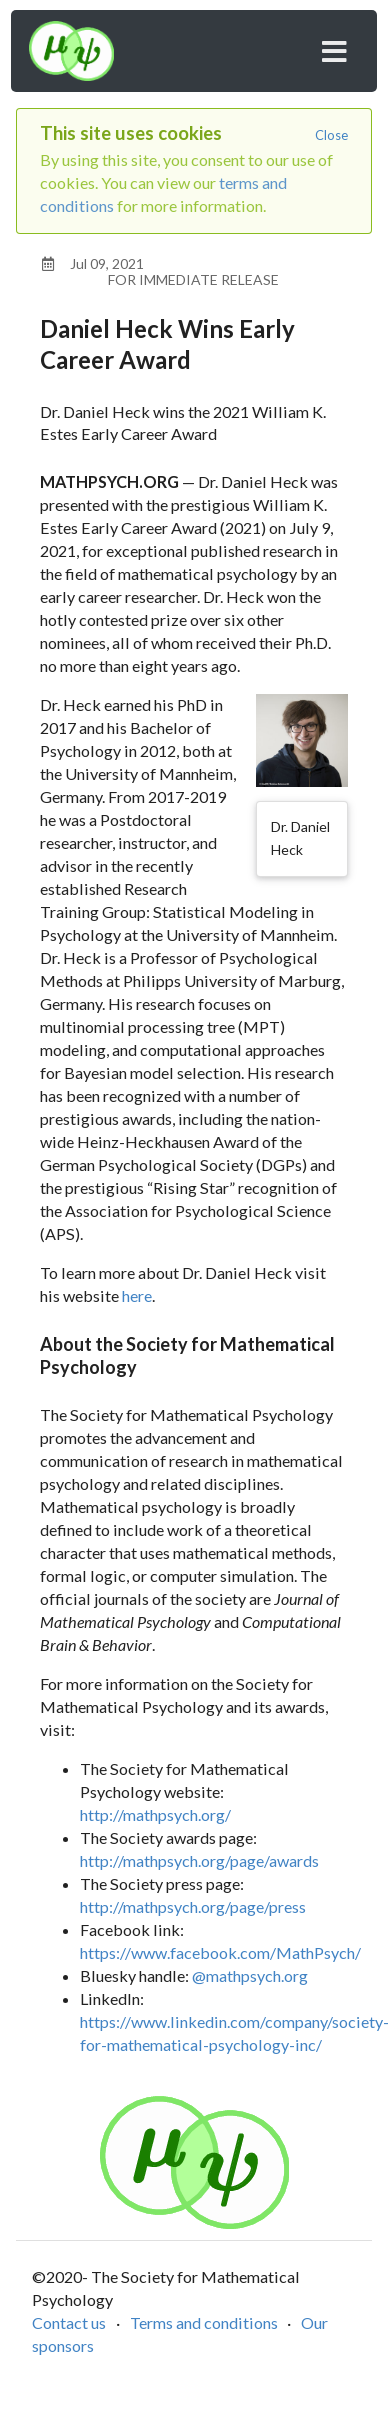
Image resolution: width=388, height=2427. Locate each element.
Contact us (69, 2322)
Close (331, 135)
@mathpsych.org (250, 1975)
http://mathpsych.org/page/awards (199, 1860)
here (137, 1295)
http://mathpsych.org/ (155, 1814)
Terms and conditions (204, 2322)
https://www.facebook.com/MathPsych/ (220, 1952)
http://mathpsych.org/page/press (193, 1906)
